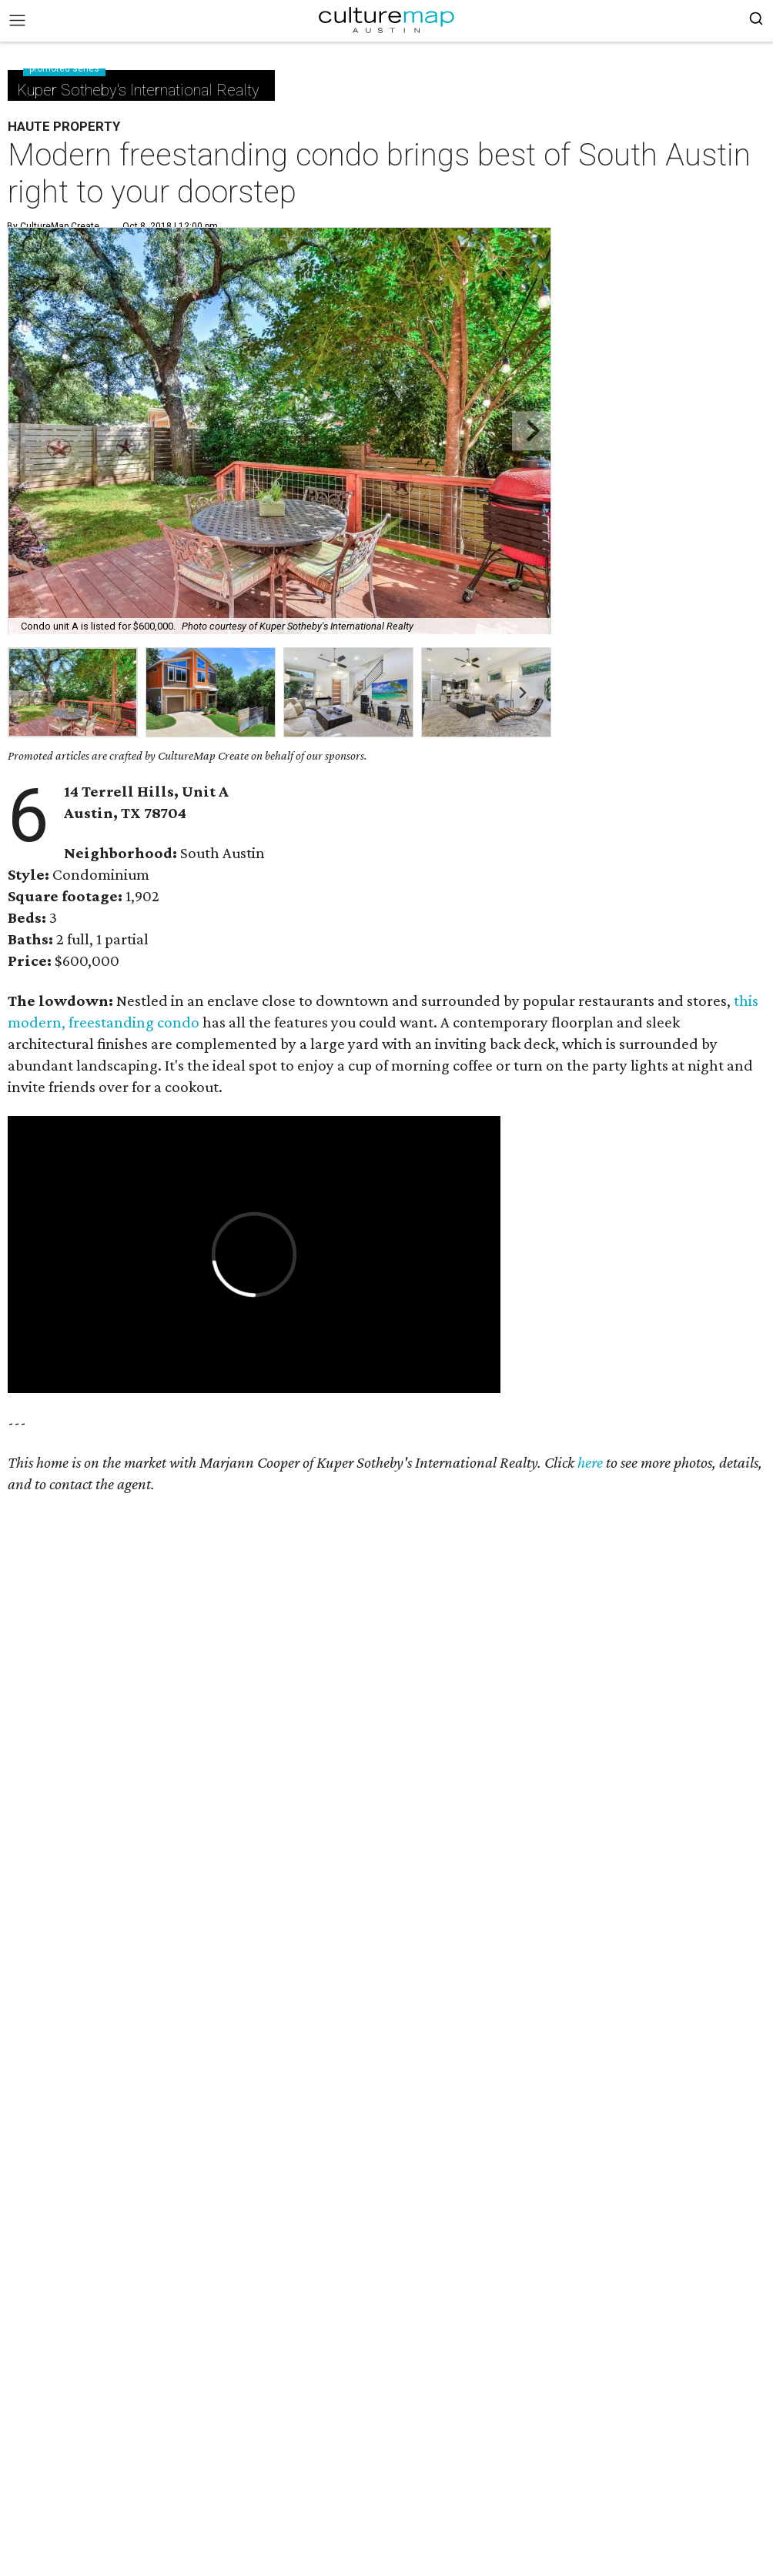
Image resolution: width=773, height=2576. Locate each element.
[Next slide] (531, 431)
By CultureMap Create (53, 226)
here (590, 1462)
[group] (73, 692)
